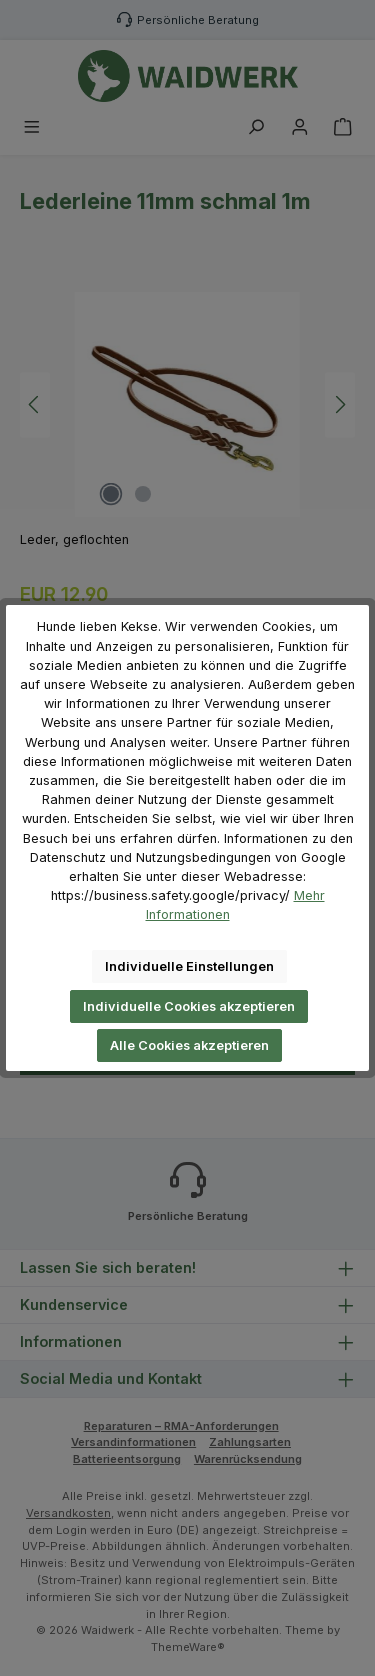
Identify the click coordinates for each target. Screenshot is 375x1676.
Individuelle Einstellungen (189, 966)
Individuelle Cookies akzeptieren (189, 1006)
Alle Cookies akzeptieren (189, 1045)
